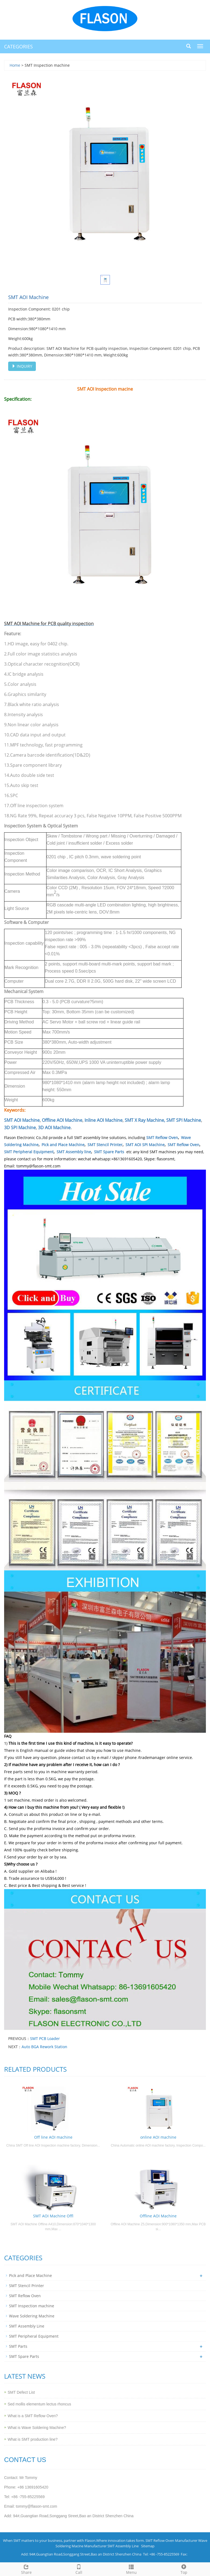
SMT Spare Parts (109, 1151)
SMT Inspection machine (31, 2305)
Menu (131, 2569)
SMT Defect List (21, 2392)
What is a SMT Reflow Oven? (33, 2416)
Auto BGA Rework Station (44, 2046)
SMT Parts (18, 2346)
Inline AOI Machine (103, 1120)
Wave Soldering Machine (31, 2316)
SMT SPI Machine (183, 1120)
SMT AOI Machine (22, 1120)
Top (184, 2569)
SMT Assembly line (74, 1151)
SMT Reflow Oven (162, 1137)
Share (26, 2569)
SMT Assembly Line (26, 2326)
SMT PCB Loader (45, 2038)
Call (78, 2569)
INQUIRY (22, 366)
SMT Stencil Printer (105, 1144)
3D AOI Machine (54, 1128)
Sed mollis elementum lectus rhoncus (39, 2404)
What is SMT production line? (33, 2439)
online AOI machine (158, 2137)
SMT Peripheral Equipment (29, 1151)
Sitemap (147, 2545)
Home (15, 65)
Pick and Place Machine (63, 1144)
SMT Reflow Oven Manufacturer (171, 2540)
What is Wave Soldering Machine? (37, 2427)
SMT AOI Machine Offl (53, 2215)
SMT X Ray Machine (144, 1120)
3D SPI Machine (20, 1128)
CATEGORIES (18, 46)
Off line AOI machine (53, 2137)
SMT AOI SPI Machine (145, 1144)
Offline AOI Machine (62, 1120)
